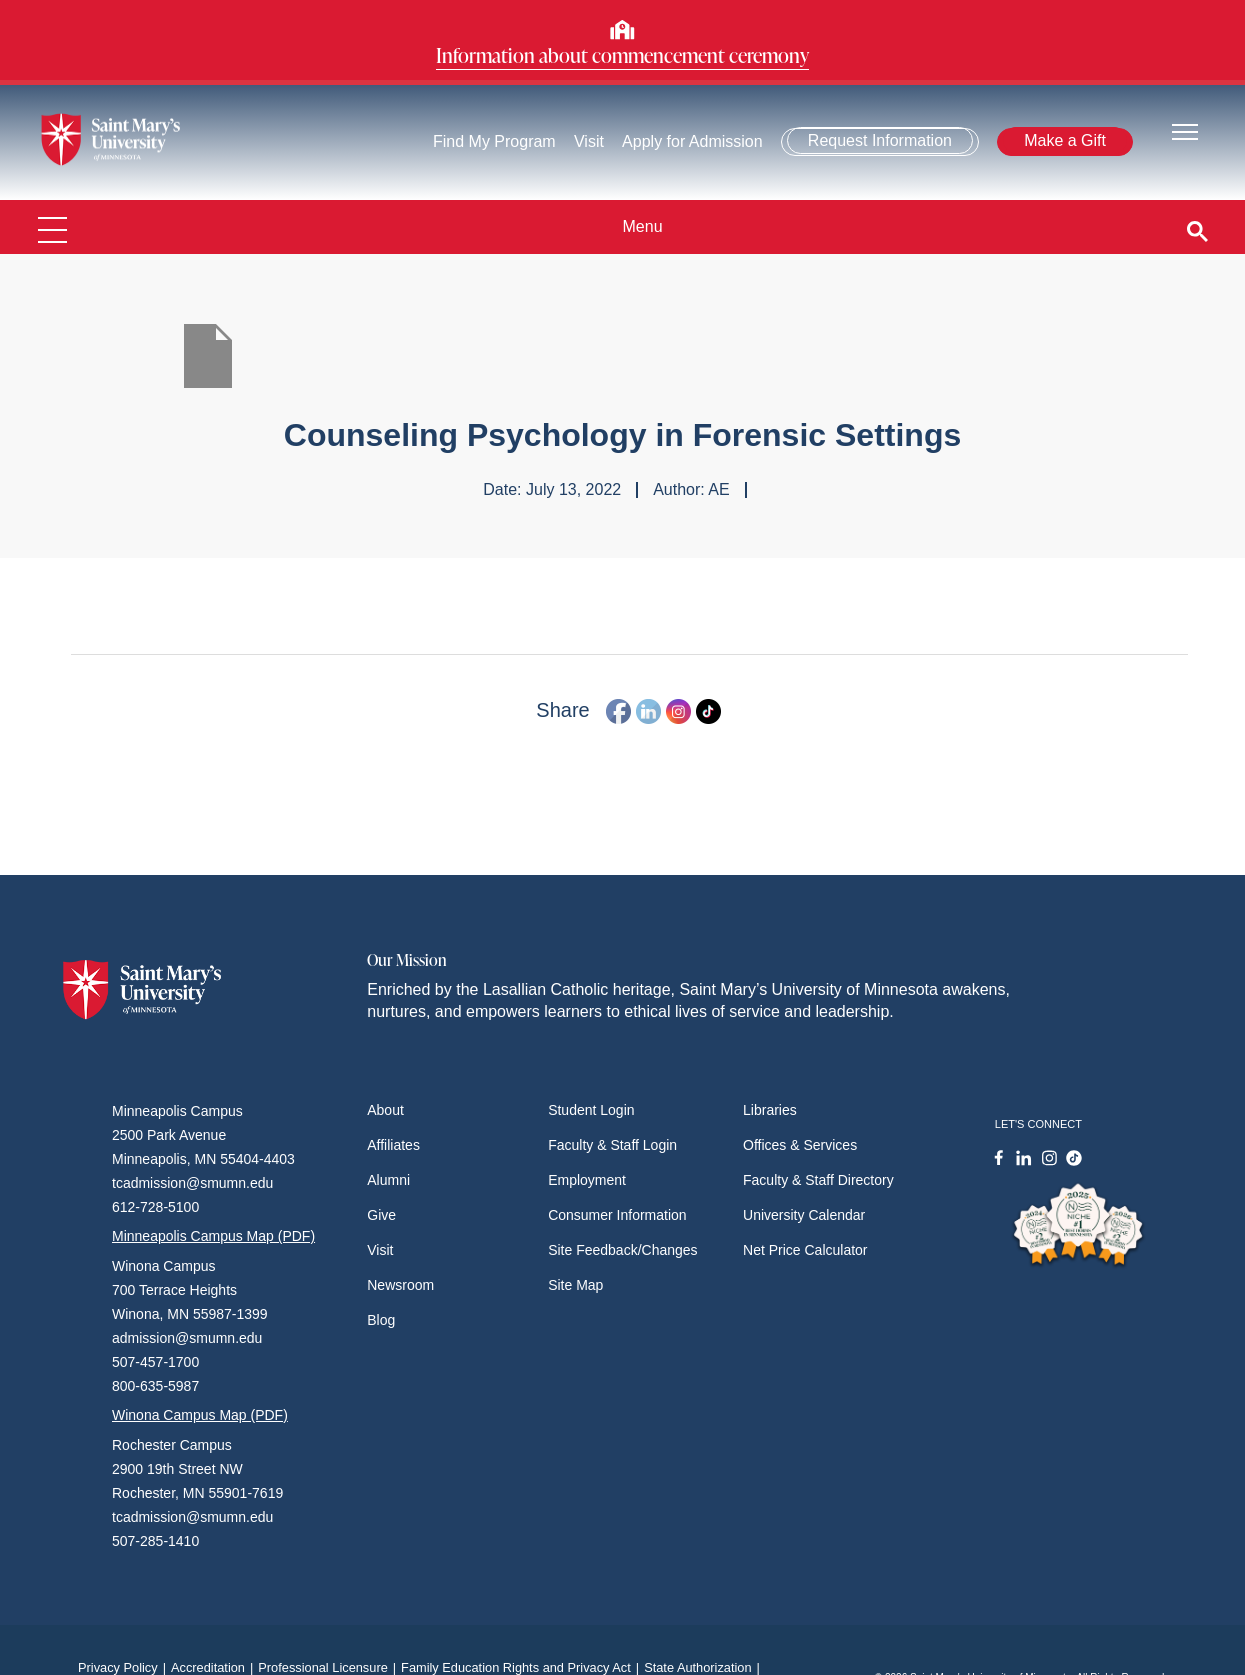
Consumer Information (617, 1215)
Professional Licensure (329, 1667)
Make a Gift (1065, 140)
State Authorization (704, 1667)
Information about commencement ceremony (622, 55)
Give (381, 1215)
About (385, 1110)
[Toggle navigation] (1185, 130)
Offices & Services (800, 1145)
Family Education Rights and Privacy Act (522, 1667)
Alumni (388, 1180)
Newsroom (400, 1285)
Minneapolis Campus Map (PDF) (213, 1236)
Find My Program (494, 141)
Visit (589, 141)
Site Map (575, 1285)
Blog (381, 1320)
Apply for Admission (692, 141)
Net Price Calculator (805, 1250)
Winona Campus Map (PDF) (200, 1415)
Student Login (591, 1110)
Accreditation (214, 1667)
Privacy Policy (124, 1667)
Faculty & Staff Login (612, 1145)
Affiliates (393, 1145)
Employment (587, 1180)
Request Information (880, 140)
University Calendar (804, 1215)
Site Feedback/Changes (622, 1250)
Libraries (770, 1110)
